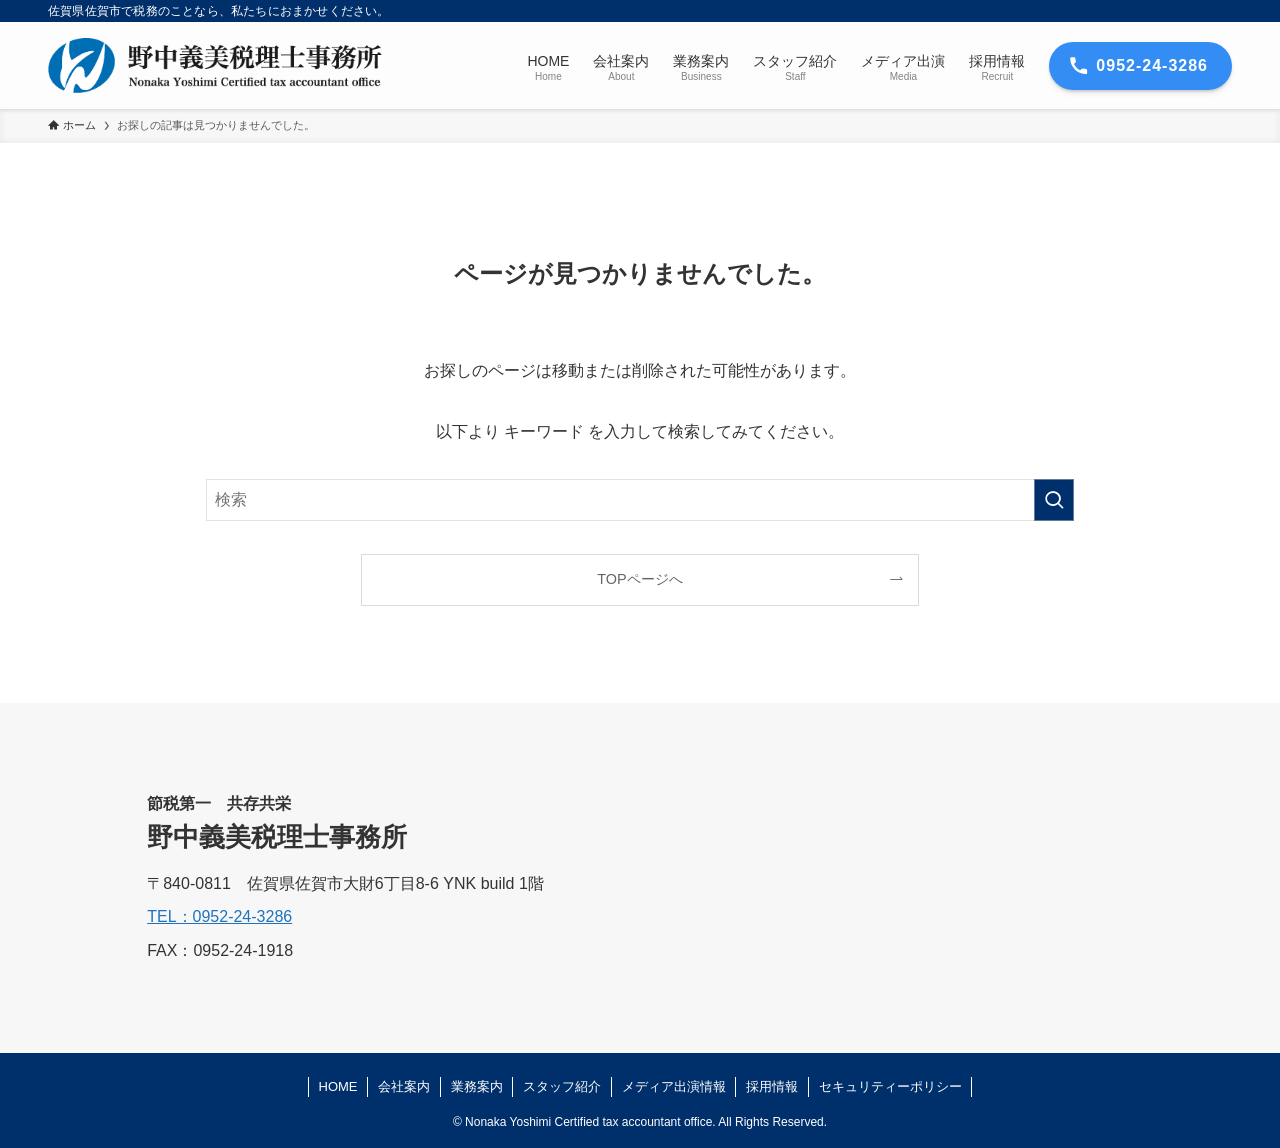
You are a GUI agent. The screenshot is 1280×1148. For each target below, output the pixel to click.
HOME (338, 1086)
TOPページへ (639, 579)
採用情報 (772, 1086)
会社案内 (404, 1086)
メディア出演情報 (674, 1086)
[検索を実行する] (1054, 500)
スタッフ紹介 (562, 1086)
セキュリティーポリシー (890, 1086)
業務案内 (477, 1086)
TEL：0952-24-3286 (219, 916)
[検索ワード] (640, 500)
